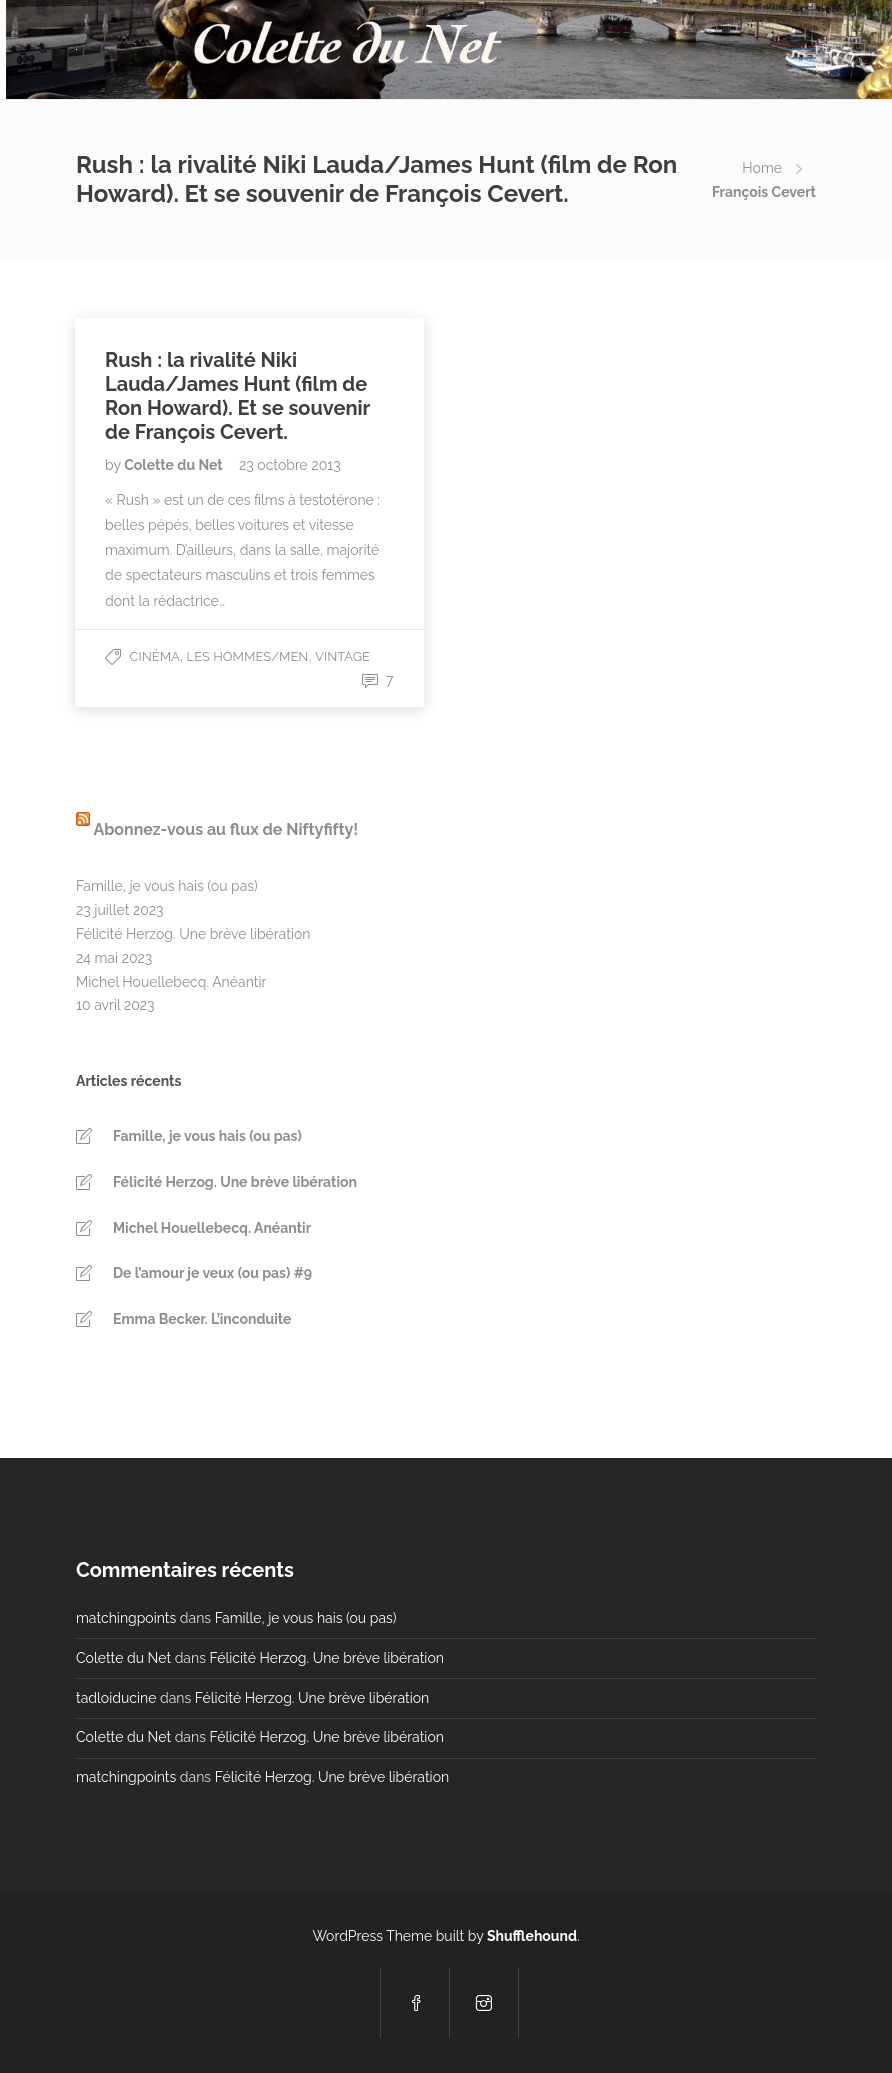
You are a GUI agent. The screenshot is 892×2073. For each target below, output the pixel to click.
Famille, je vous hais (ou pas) (167, 886)
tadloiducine (116, 1698)
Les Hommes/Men (248, 656)
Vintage (342, 656)
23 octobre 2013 (290, 465)
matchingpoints (126, 1618)
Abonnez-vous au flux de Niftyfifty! (225, 829)
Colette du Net (175, 465)
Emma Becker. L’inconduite (202, 1319)
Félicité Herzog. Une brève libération (193, 934)
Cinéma (155, 656)
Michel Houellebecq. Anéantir (171, 982)
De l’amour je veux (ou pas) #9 (212, 1273)
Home (762, 168)
